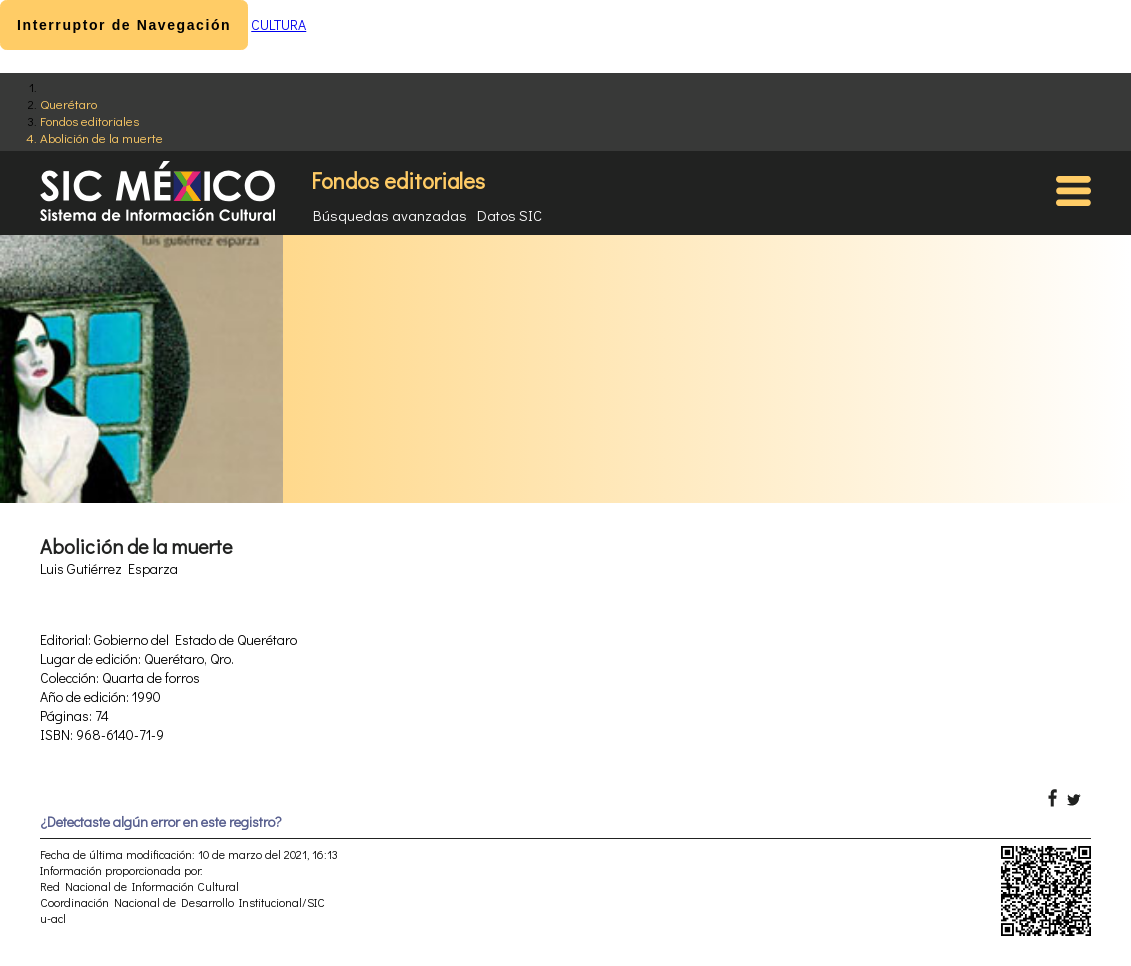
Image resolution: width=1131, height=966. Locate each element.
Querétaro (68, 103)
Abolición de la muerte (101, 137)
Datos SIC (509, 215)
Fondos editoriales (89, 120)
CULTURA (278, 24)
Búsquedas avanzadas (390, 215)
